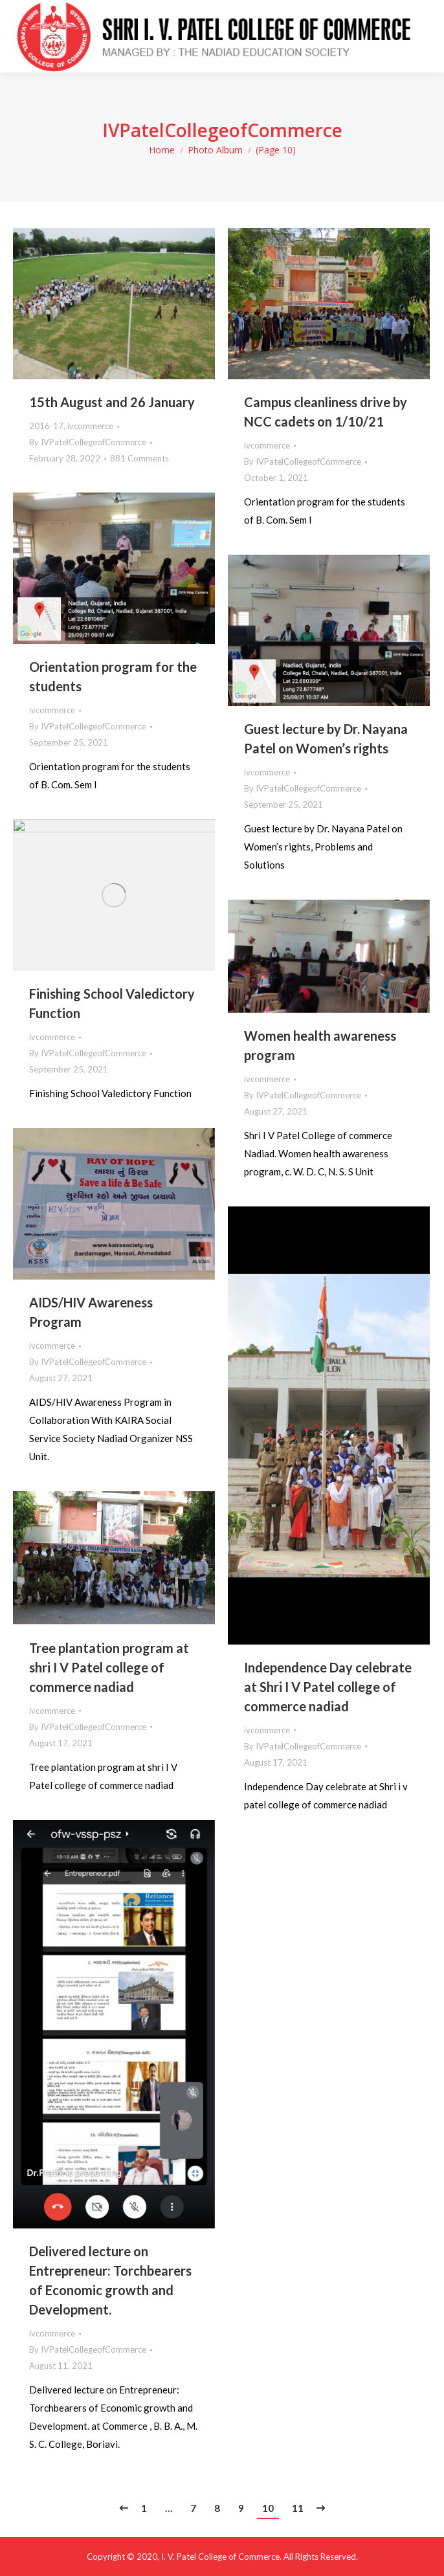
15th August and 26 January (112, 402)
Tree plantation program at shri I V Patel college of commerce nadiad (109, 1667)
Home (162, 150)
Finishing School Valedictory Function (112, 1003)
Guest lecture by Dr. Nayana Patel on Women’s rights (326, 738)
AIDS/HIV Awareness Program (91, 1311)
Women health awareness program (320, 1045)
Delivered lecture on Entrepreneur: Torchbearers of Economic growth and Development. (110, 2280)
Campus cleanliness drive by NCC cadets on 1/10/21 (325, 411)
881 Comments (139, 458)
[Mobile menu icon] (424, 36)
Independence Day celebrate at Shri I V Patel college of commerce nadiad (328, 1687)
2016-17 (46, 426)
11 (298, 2508)
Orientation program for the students (113, 676)
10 (268, 2508)
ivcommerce (90, 426)
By (87, 442)
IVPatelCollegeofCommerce (222, 130)
